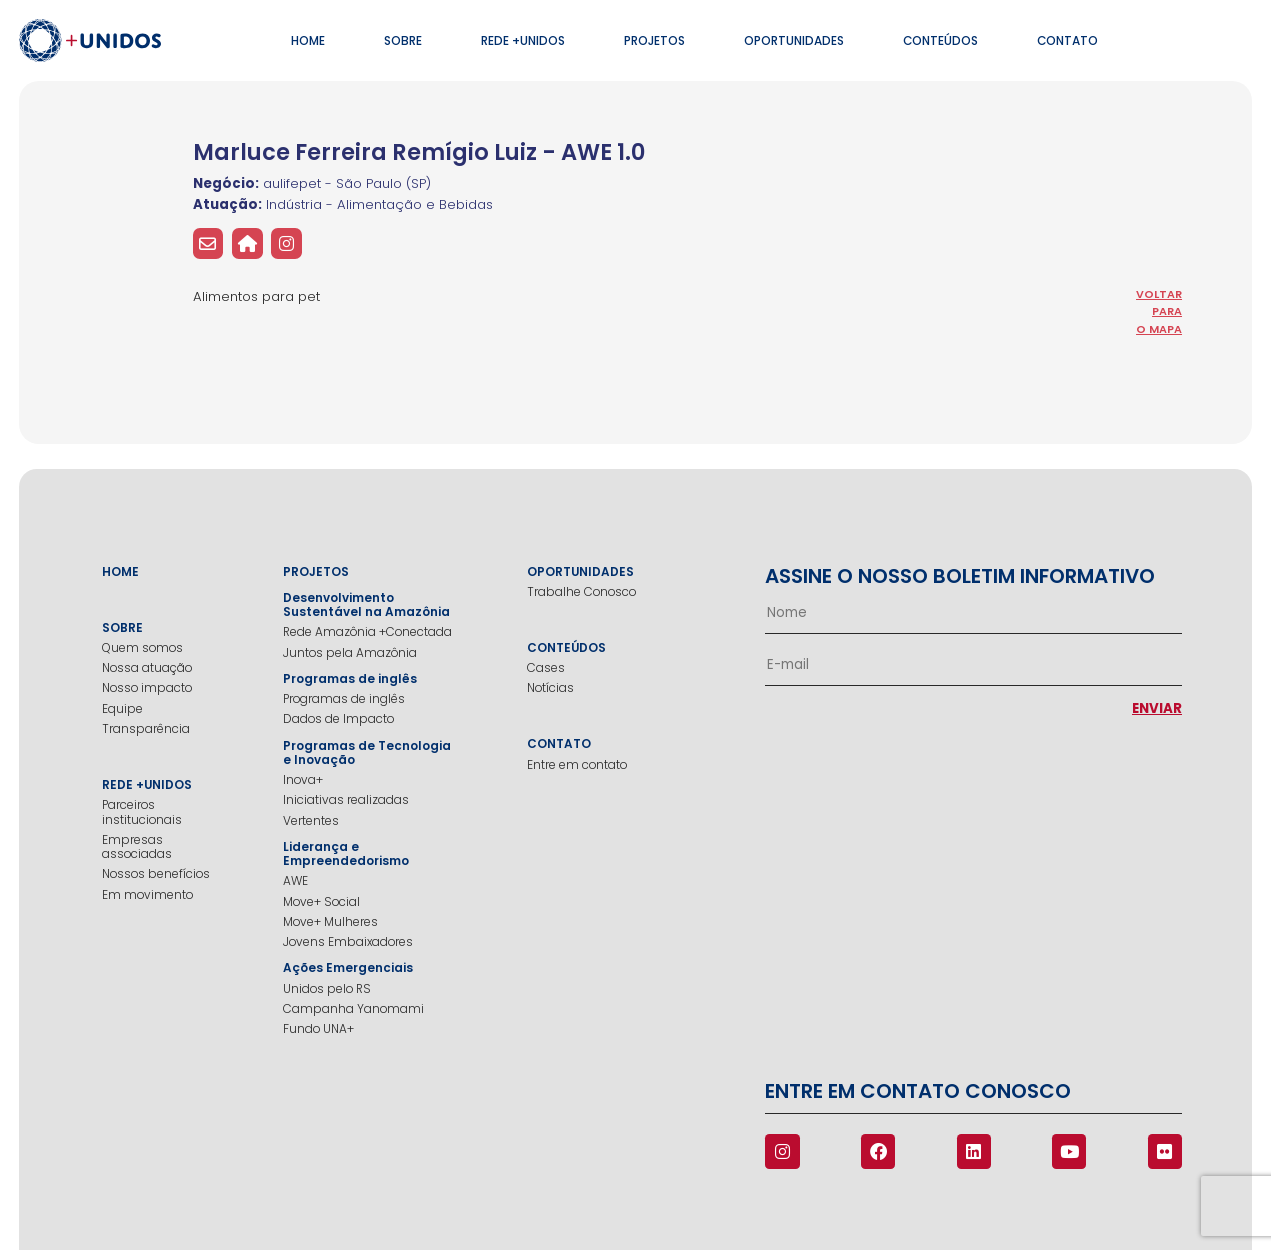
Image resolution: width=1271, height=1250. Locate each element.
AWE (295, 881)
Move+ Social (321, 902)
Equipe (122, 709)
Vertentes (311, 821)
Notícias (550, 688)
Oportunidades (794, 40)
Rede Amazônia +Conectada (367, 632)
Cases (546, 668)
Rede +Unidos (523, 40)
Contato (1067, 40)
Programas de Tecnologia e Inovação (367, 753)
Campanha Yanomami (353, 1009)
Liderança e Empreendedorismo (346, 854)
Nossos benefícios (156, 874)
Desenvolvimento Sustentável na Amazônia (366, 605)
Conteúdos (940, 40)
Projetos (654, 40)
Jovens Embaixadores (348, 942)
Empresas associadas (137, 847)
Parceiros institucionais (142, 812)
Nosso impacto (147, 688)
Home (308, 40)
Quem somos (142, 648)
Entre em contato (577, 765)
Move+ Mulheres (330, 922)
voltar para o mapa (1159, 311)
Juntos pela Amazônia (350, 653)
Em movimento (147, 895)
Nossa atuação (147, 668)
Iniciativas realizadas (346, 800)
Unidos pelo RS (327, 989)
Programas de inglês (350, 679)
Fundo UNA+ (318, 1029)
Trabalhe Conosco (581, 592)
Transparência (146, 729)
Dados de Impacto (338, 719)
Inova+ (303, 780)
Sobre (403, 40)
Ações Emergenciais (348, 968)
